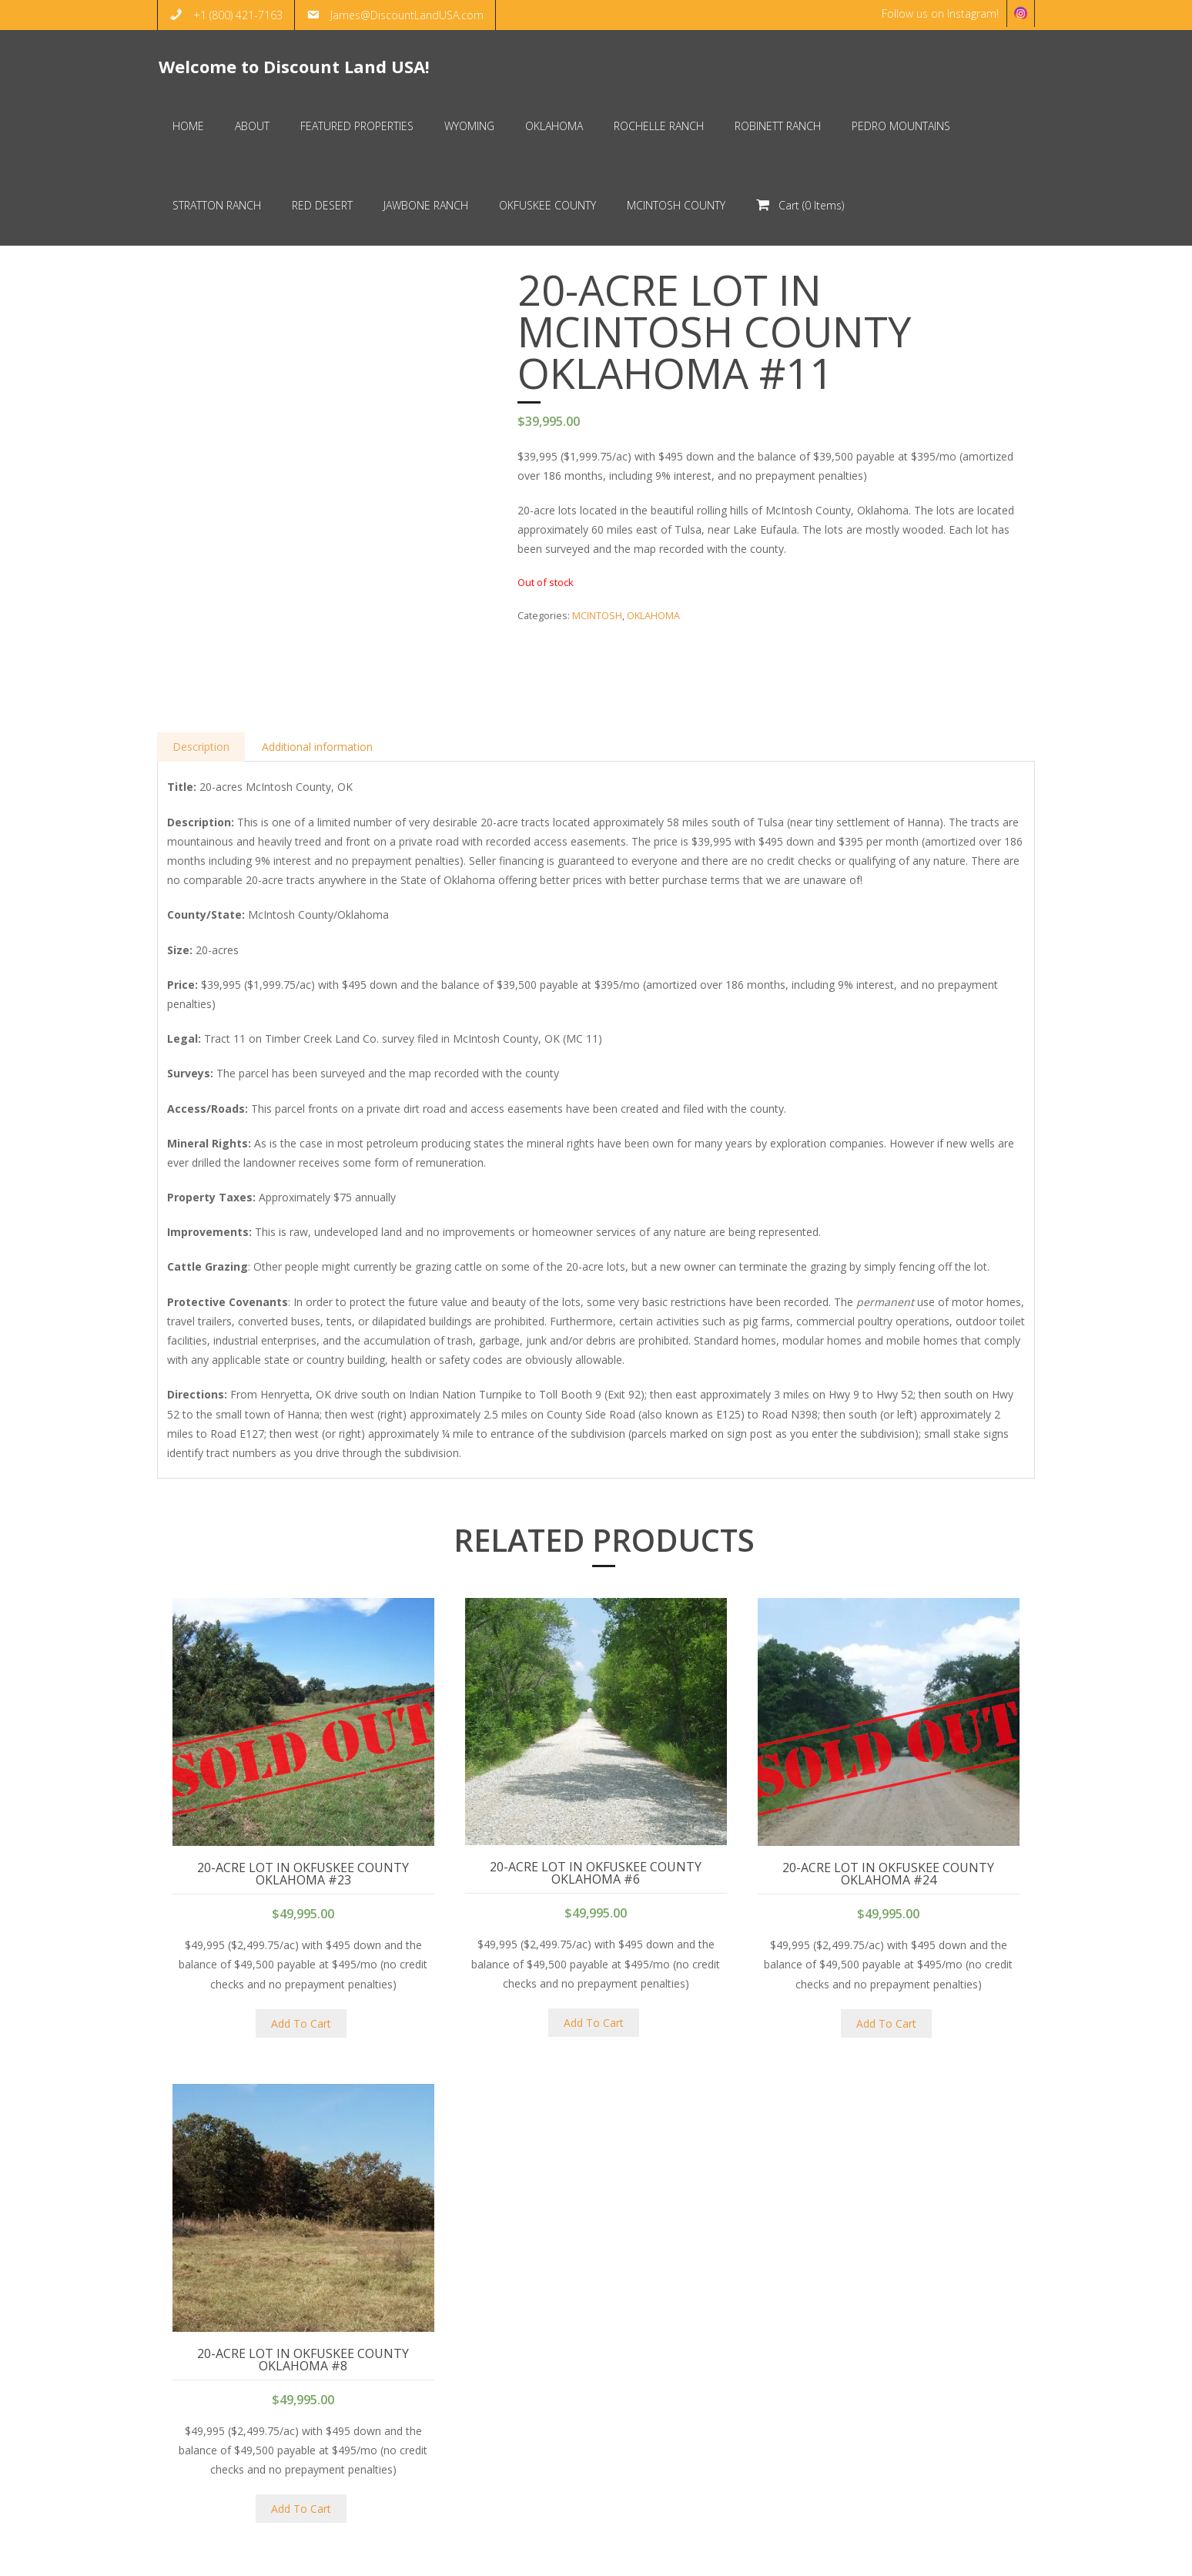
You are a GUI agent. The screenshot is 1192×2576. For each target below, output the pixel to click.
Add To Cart (301, 1955)
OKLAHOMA (653, 617)
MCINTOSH (597, 617)
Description (201, 679)
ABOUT (912, 2555)
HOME (862, 2555)
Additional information (319, 679)
